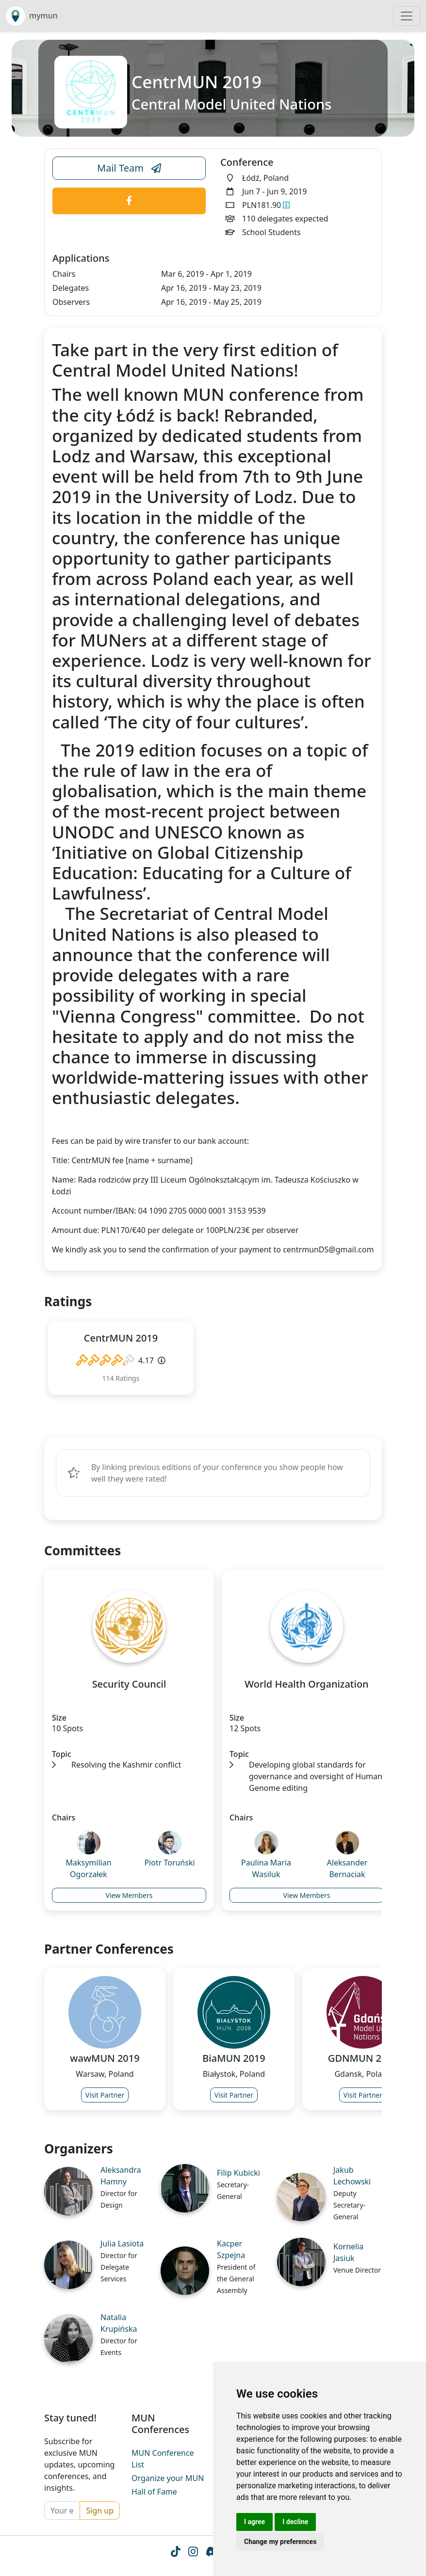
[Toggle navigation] (406, 16)
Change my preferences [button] (280, 2541)
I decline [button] (295, 2522)
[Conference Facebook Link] (129, 201)
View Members (129, 1895)
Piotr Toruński (169, 1862)
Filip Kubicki (238, 2172)
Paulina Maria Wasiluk (266, 1868)
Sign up (100, 2510)
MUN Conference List (162, 2459)
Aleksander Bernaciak (347, 1868)
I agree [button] (254, 2522)
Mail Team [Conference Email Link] (129, 168)
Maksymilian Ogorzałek (88, 1868)
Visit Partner (105, 2095)
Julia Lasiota (122, 2243)
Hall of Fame (154, 2491)
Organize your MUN (167, 2478)
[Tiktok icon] (175, 2553)
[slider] (105, 1360)
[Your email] (62, 2510)
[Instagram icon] (192, 2553)
